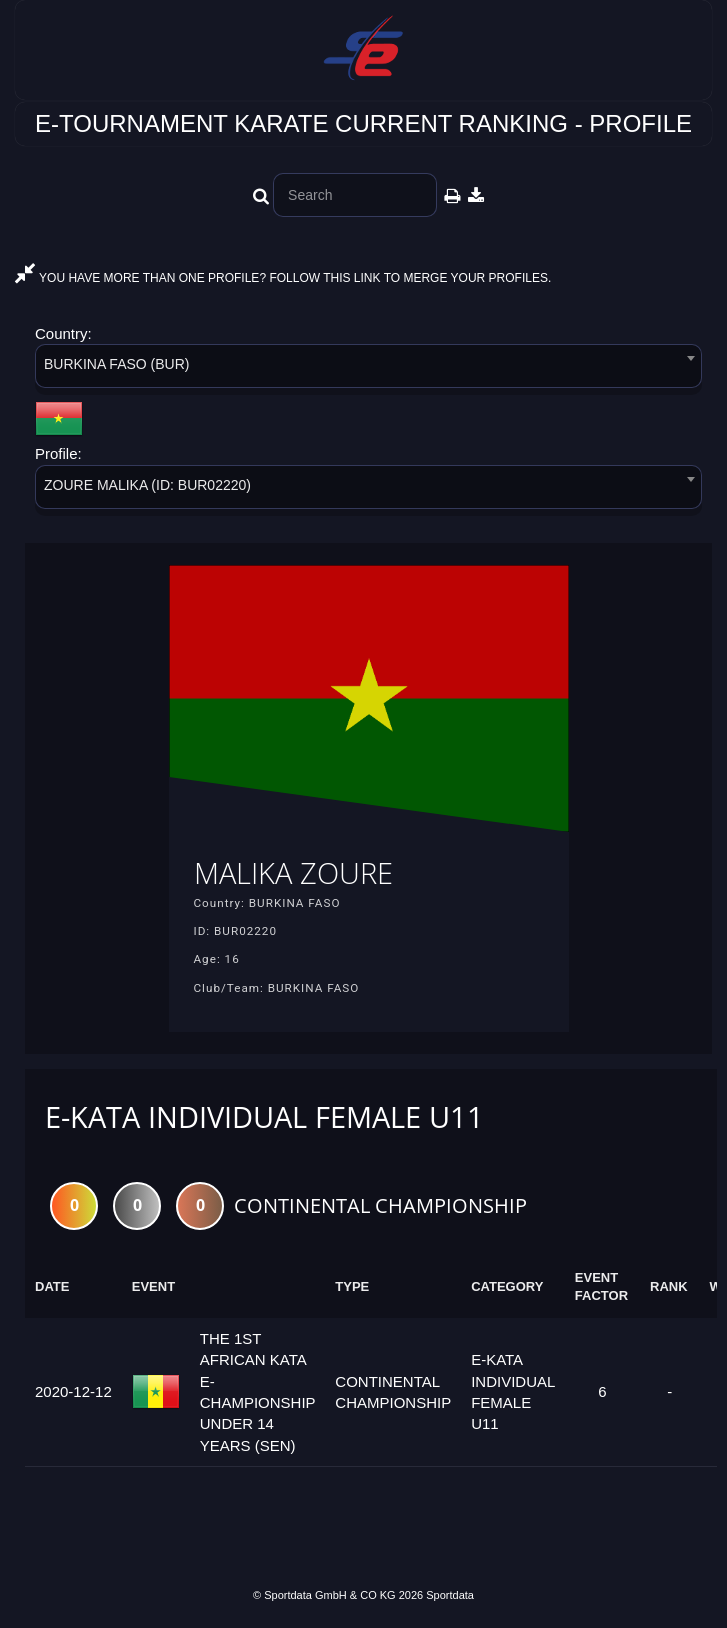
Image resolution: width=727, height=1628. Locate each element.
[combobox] (368, 369)
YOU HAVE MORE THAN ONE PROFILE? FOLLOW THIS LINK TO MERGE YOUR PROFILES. (283, 278)
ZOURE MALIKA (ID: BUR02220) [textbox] (147, 485)
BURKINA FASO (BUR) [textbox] (116, 364)
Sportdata (450, 1595)
